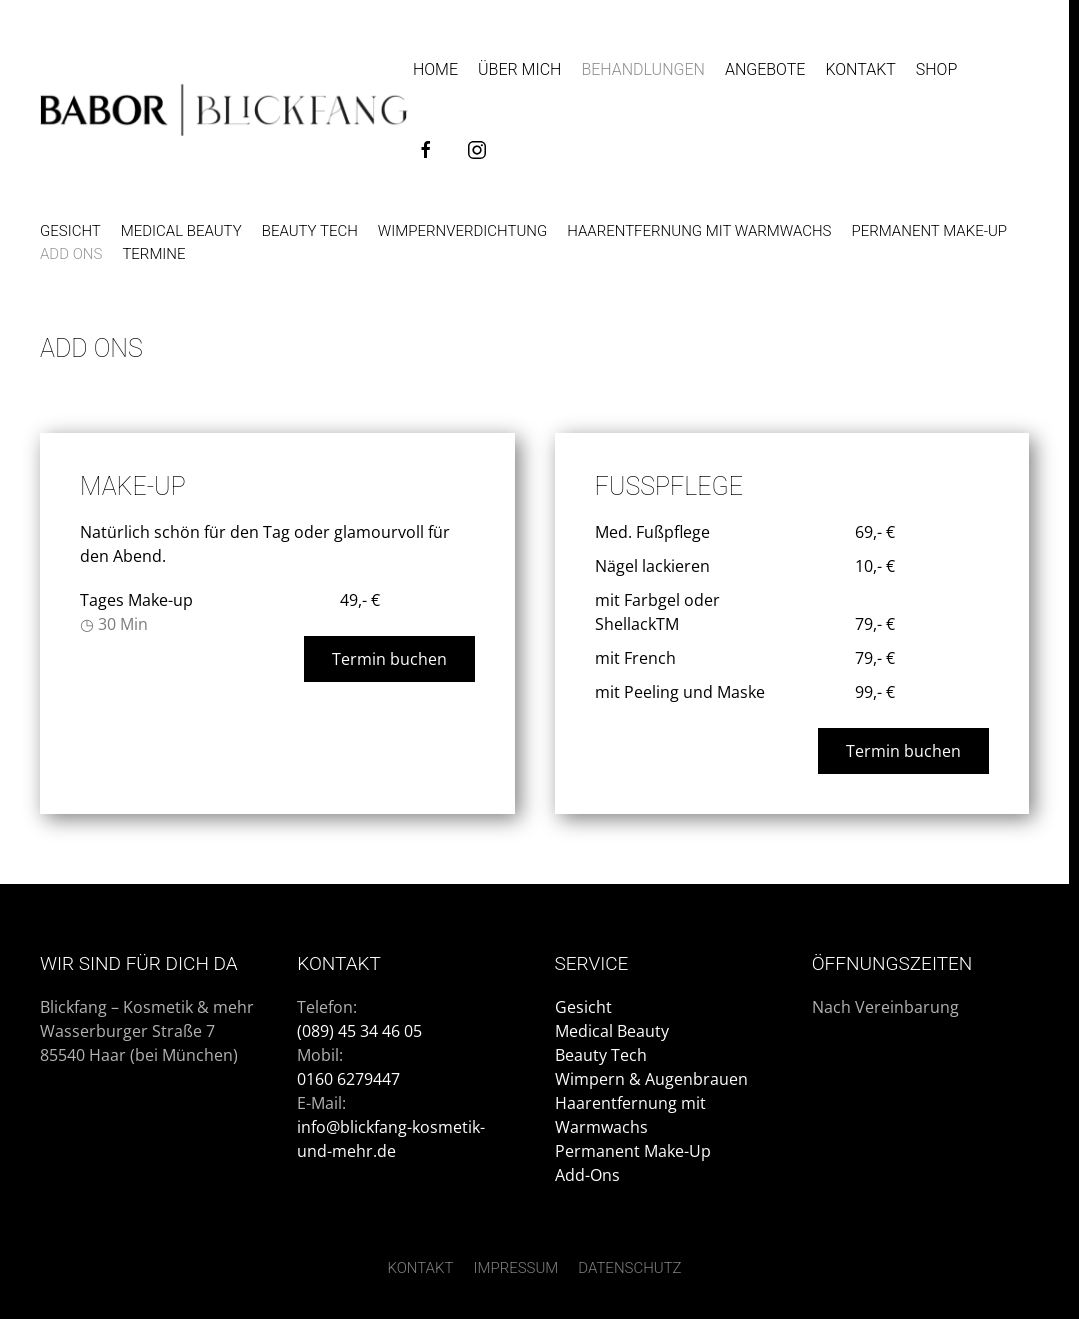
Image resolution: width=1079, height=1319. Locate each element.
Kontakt (860, 69)
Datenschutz (629, 1268)
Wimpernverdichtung (462, 231)
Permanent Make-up (929, 231)
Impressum (515, 1268)
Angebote (765, 69)
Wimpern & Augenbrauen (651, 1079)
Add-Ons (587, 1175)
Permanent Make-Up (633, 1151)
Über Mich (519, 69)
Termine (153, 254)
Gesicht (70, 231)
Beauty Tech (310, 231)
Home (435, 69)
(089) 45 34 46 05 (361, 1031)
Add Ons (71, 254)
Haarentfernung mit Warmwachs (699, 231)
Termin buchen (389, 659)
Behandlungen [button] (643, 69)
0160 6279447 (350, 1079)
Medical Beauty (181, 231)
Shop (936, 69)
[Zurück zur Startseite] (224, 110)
